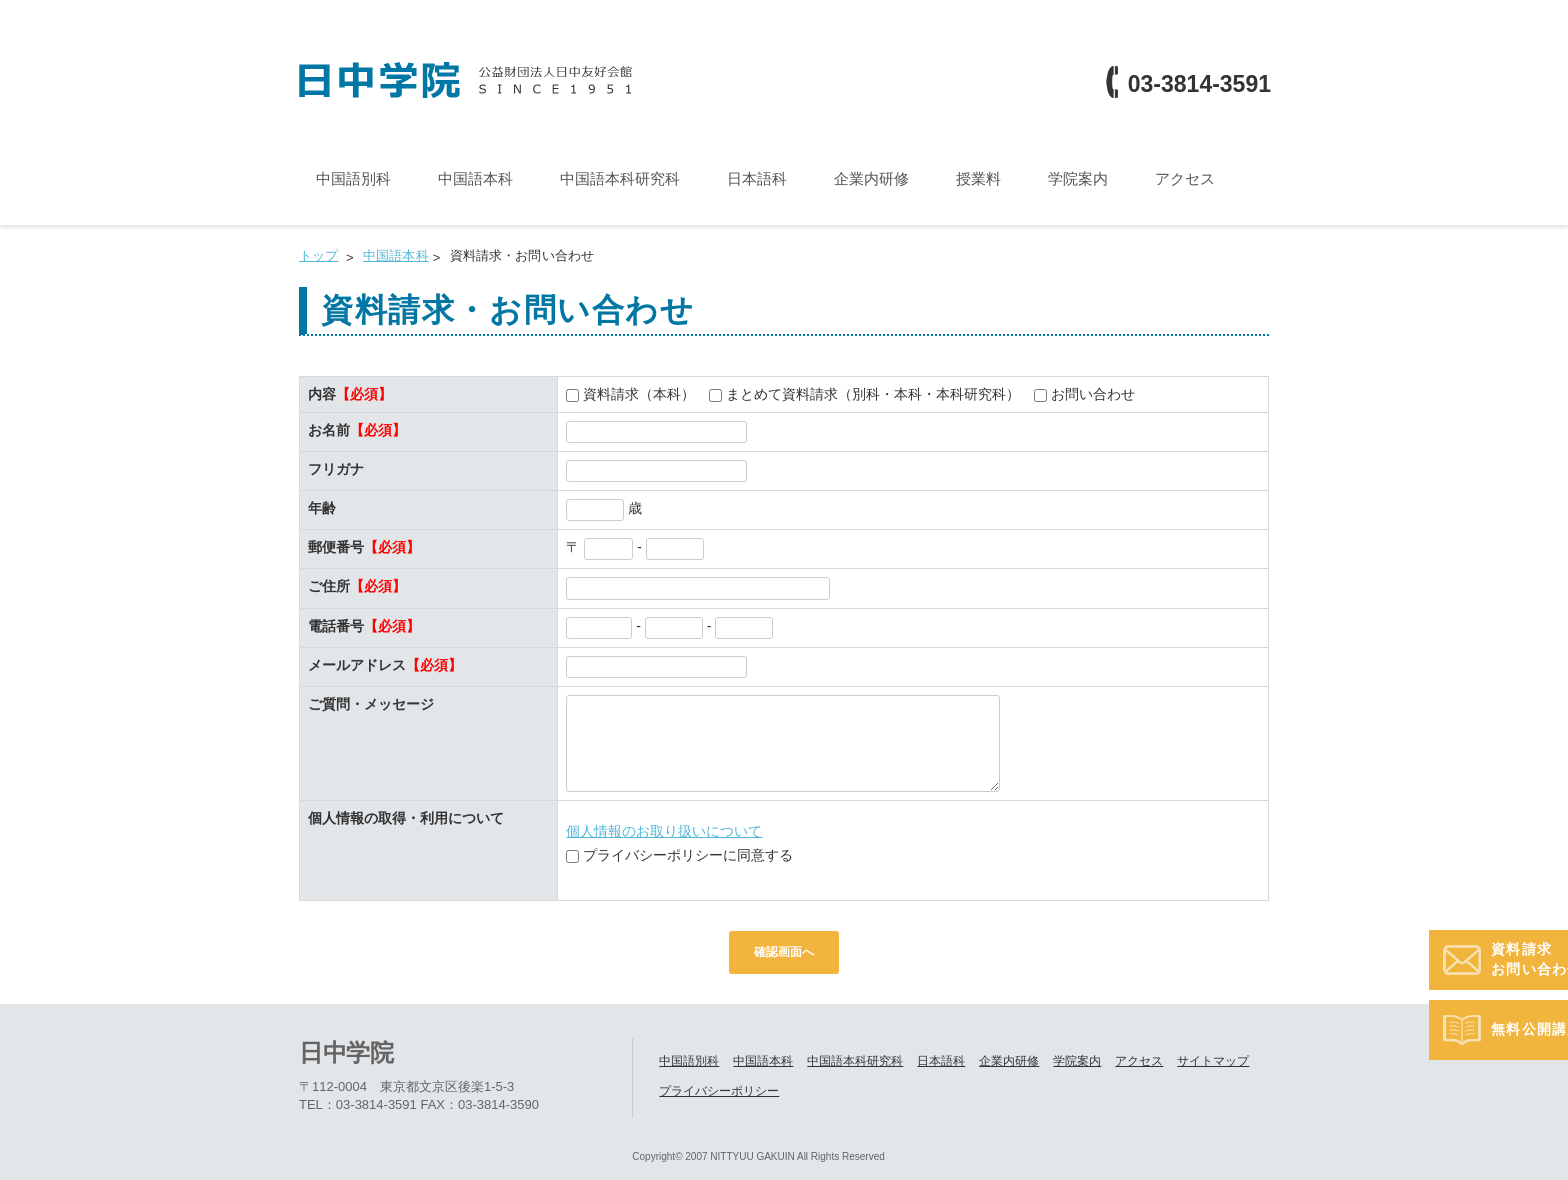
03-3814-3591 (1199, 84)
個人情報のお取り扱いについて (664, 831)
